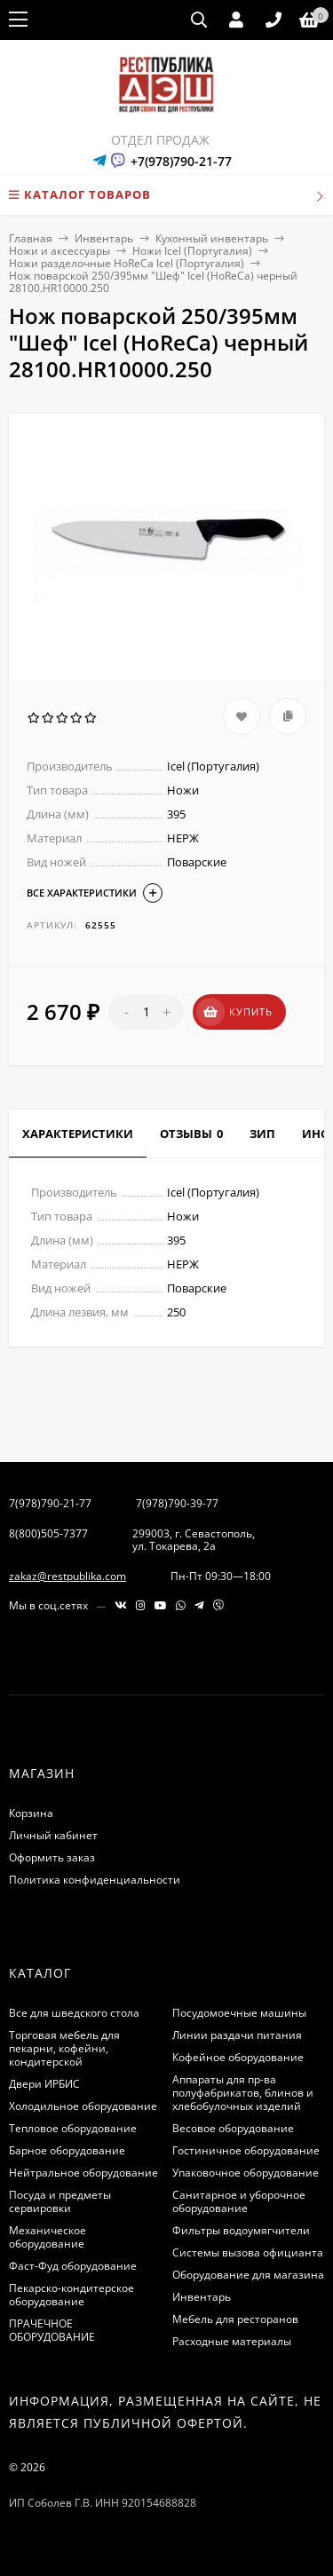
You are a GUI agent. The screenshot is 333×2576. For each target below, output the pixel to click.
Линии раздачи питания (237, 2035)
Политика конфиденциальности (94, 1879)
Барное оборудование (67, 2150)
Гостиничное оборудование (246, 2150)
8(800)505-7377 (48, 1533)
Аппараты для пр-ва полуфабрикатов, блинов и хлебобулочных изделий (242, 2093)
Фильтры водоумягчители (241, 2230)
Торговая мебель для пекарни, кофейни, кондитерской (64, 2048)
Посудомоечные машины (239, 2012)
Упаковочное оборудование (245, 2172)
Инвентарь (104, 238)
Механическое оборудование (47, 2237)
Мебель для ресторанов (235, 2319)
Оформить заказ (52, 1857)
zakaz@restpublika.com (67, 1576)
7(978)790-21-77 (50, 1503)
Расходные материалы (231, 2341)
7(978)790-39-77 (177, 1503)
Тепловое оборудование (73, 2128)
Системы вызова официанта (247, 2252)
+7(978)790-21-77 (181, 161)
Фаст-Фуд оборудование (73, 2265)
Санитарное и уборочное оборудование (238, 2201)
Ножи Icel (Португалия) (192, 250)
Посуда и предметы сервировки (60, 2201)
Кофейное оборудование (238, 2057)
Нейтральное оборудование (83, 2172)
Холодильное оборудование (83, 2106)
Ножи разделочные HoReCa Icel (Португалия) (126, 263)
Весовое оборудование (233, 2128)
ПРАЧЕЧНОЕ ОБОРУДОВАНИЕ (52, 2330)
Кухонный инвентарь (211, 238)
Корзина (31, 1813)
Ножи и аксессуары (59, 250)
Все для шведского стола (74, 2012)
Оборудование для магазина (248, 2274)
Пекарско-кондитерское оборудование (71, 2294)
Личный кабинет (53, 1835)
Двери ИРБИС (44, 2083)
